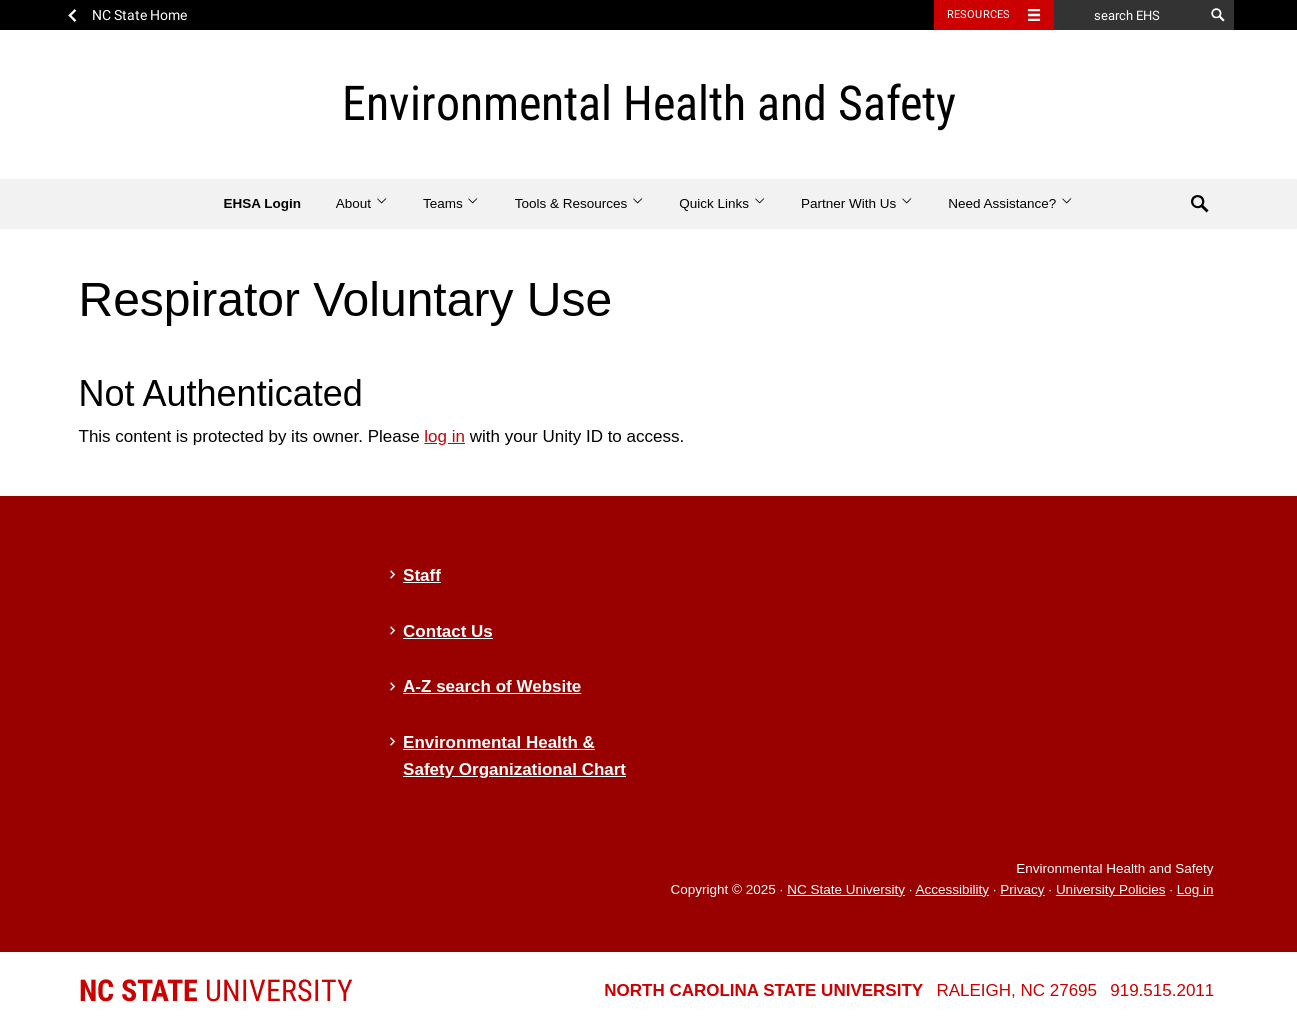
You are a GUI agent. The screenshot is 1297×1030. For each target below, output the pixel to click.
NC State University (846, 889)
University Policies (1111, 889)
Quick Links (722, 203)
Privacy (1022, 889)
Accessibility (952, 889)
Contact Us (448, 631)
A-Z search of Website (492, 686)
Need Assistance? (1010, 203)
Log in (1195, 889)
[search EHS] (1129, 15)
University (216, 990)
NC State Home (139, 15)
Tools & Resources (580, 203)
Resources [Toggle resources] (979, 14)
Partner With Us (857, 203)
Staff (422, 575)
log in (444, 436)
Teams (451, 203)
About (362, 203)
